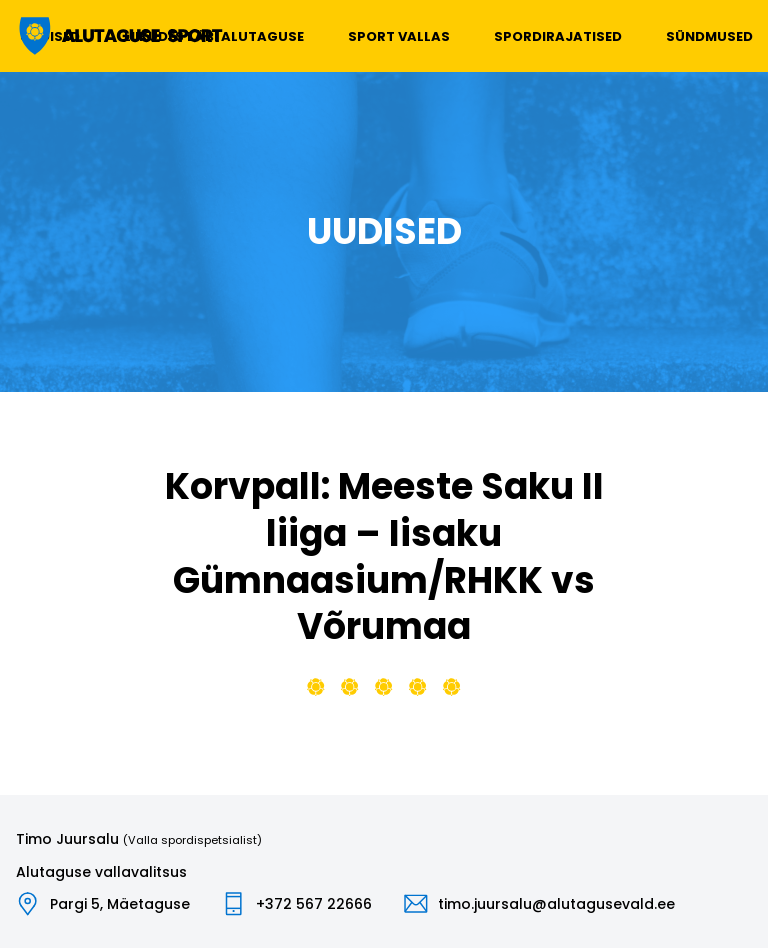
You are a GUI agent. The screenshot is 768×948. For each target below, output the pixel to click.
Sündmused (709, 36)
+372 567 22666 (314, 904)
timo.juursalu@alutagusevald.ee (556, 904)
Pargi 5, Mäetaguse (120, 904)
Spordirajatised (558, 36)
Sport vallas (399, 36)
